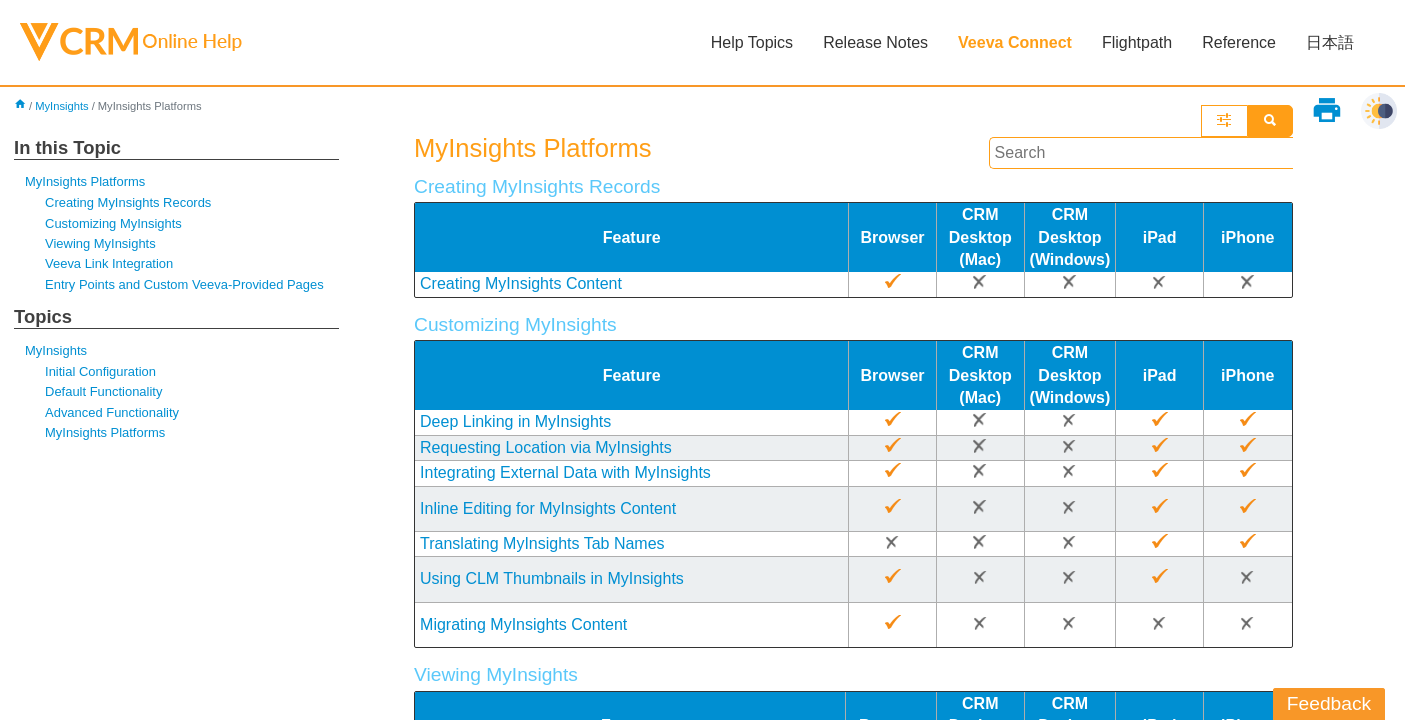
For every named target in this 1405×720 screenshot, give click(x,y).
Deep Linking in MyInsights (515, 421)
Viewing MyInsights (100, 243)
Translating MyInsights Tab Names (542, 543)
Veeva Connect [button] (1015, 42)
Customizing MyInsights (113, 223)
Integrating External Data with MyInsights (565, 472)
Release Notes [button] (875, 42)
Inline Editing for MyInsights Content (548, 508)
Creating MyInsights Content (521, 283)
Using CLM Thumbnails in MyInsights (552, 578)
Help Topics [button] (752, 42)
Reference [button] (1239, 42)
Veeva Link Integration (109, 263)
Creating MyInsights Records (128, 202)
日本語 (1330, 42)
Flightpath (1137, 42)
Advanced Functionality (112, 412)
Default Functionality (103, 391)
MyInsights (61, 106)
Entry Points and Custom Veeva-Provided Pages (184, 284)
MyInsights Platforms (85, 181)
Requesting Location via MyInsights (546, 447)
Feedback (1329, 703)
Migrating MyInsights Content (523, 624)
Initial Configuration (100, 371)
